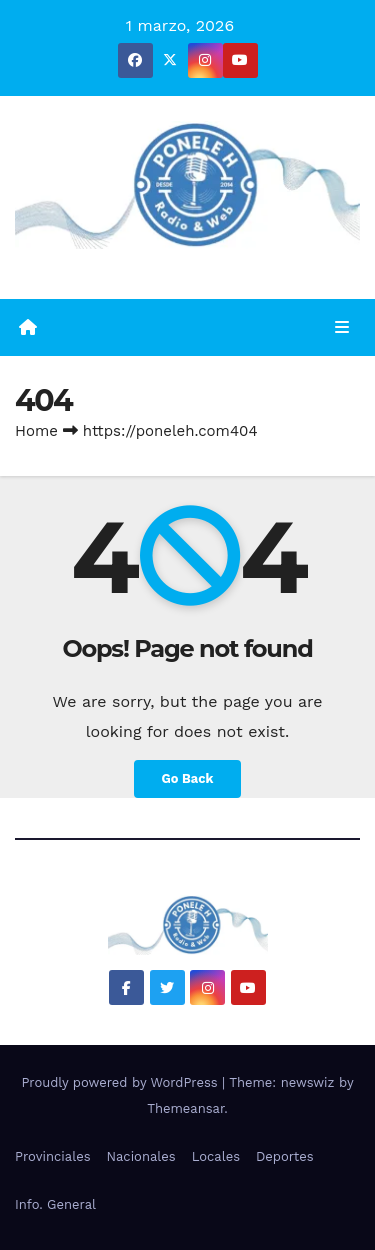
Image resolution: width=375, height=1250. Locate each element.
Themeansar (185, 1108)
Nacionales (141, 1156)
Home (36, 431)
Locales (216, 1156)
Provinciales (53, 1156)
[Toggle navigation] (342, 328)
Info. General (55, 1204)
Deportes (285, 1156)
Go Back (188, 778)
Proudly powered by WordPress (121, 1082)
